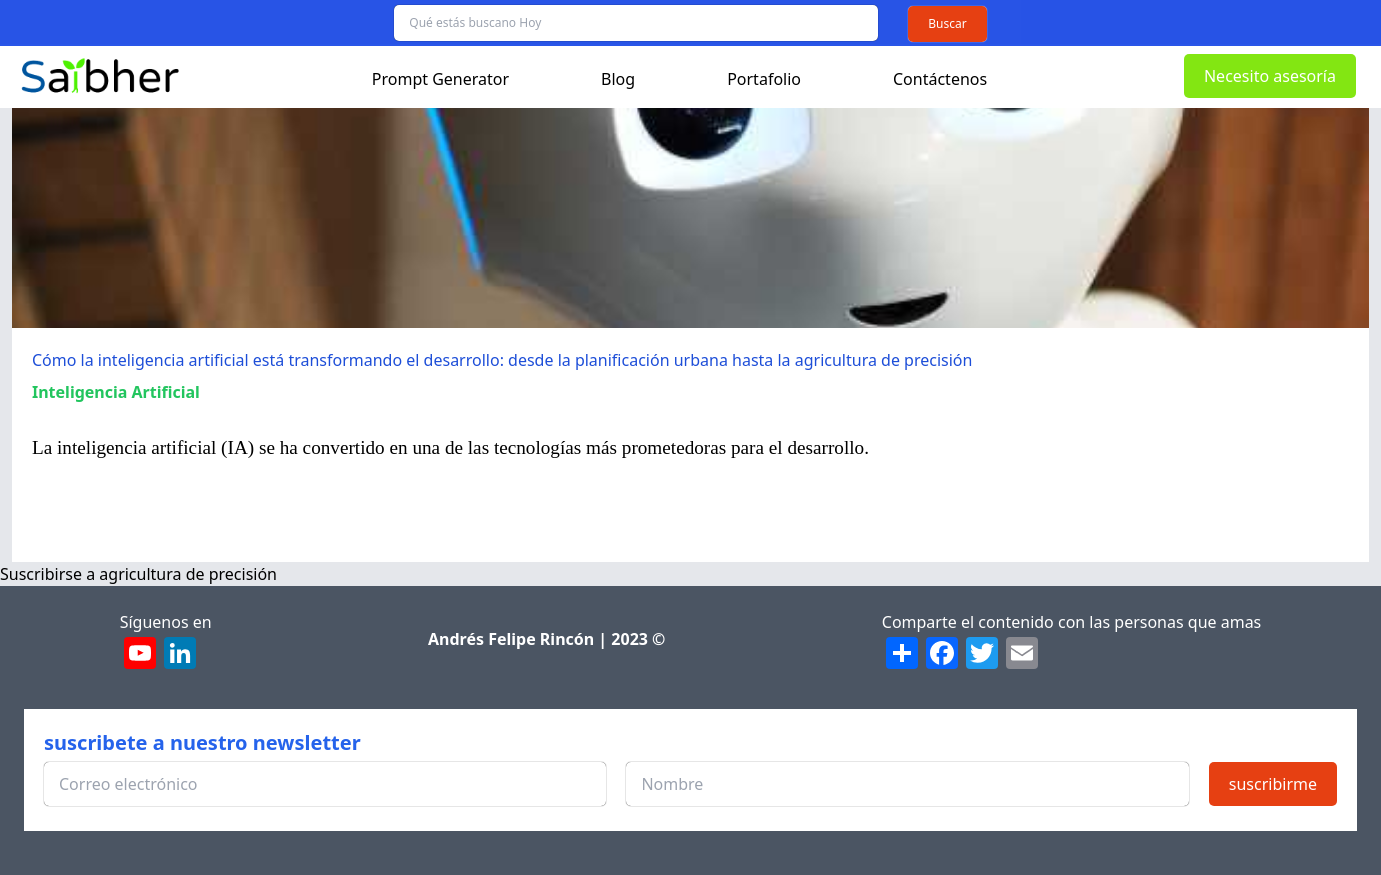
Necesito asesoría (1270, 76)
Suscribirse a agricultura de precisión (138, 574)
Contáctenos (940, 79)
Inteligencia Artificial (116, 392)
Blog (618, 79)
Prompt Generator (440, 79)
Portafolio (764, 79)
